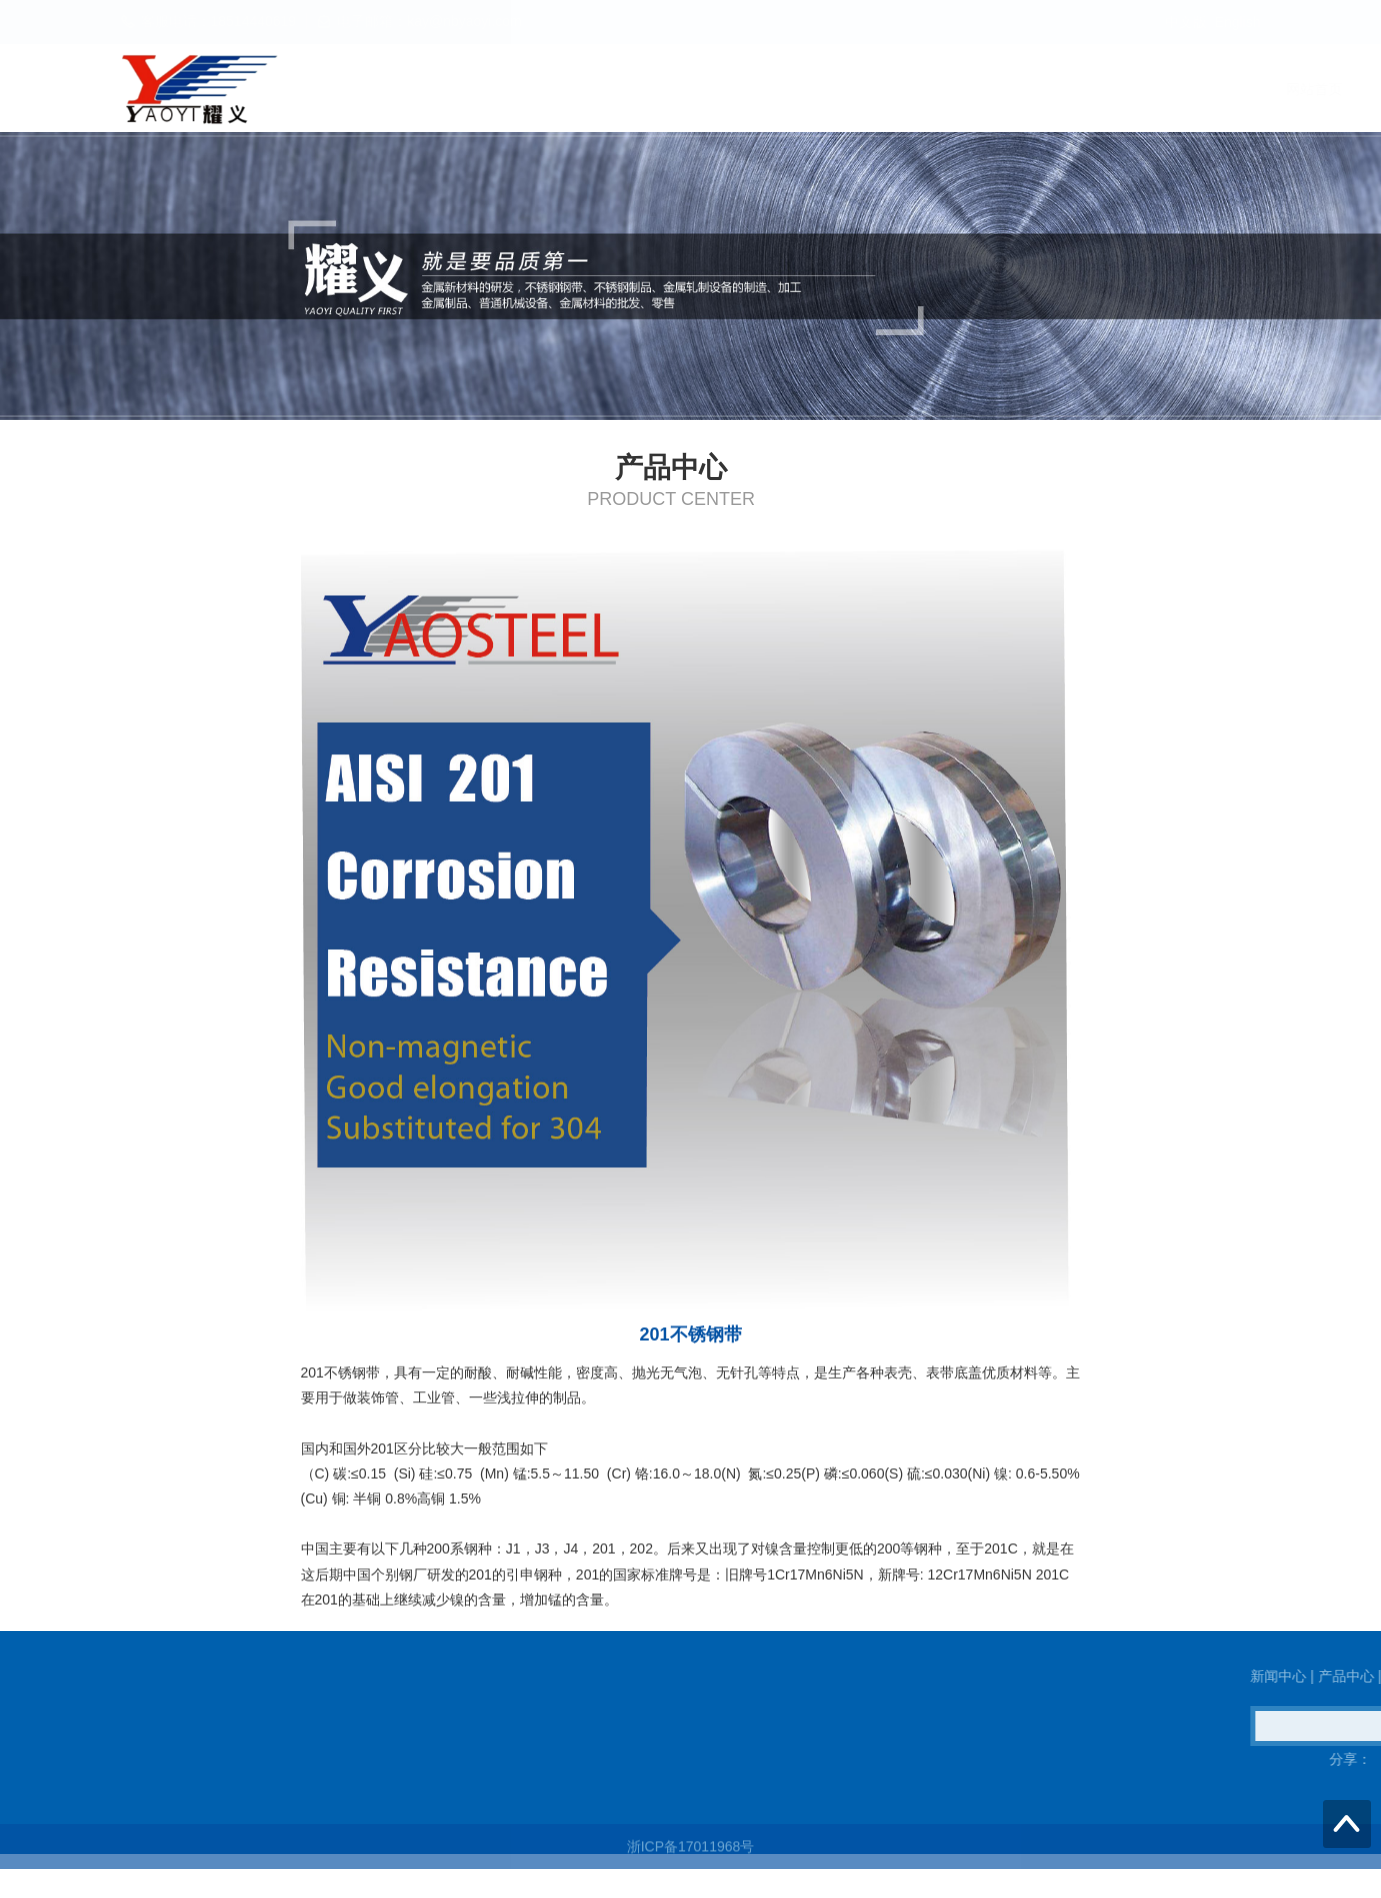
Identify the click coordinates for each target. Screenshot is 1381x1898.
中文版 (1186, 22)
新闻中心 (874, 89)
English (1238, 22)
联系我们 (1106, 89)
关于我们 (1222, 89)
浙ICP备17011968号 (691, 1855)
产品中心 (990, 89)
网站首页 (758, 89)
